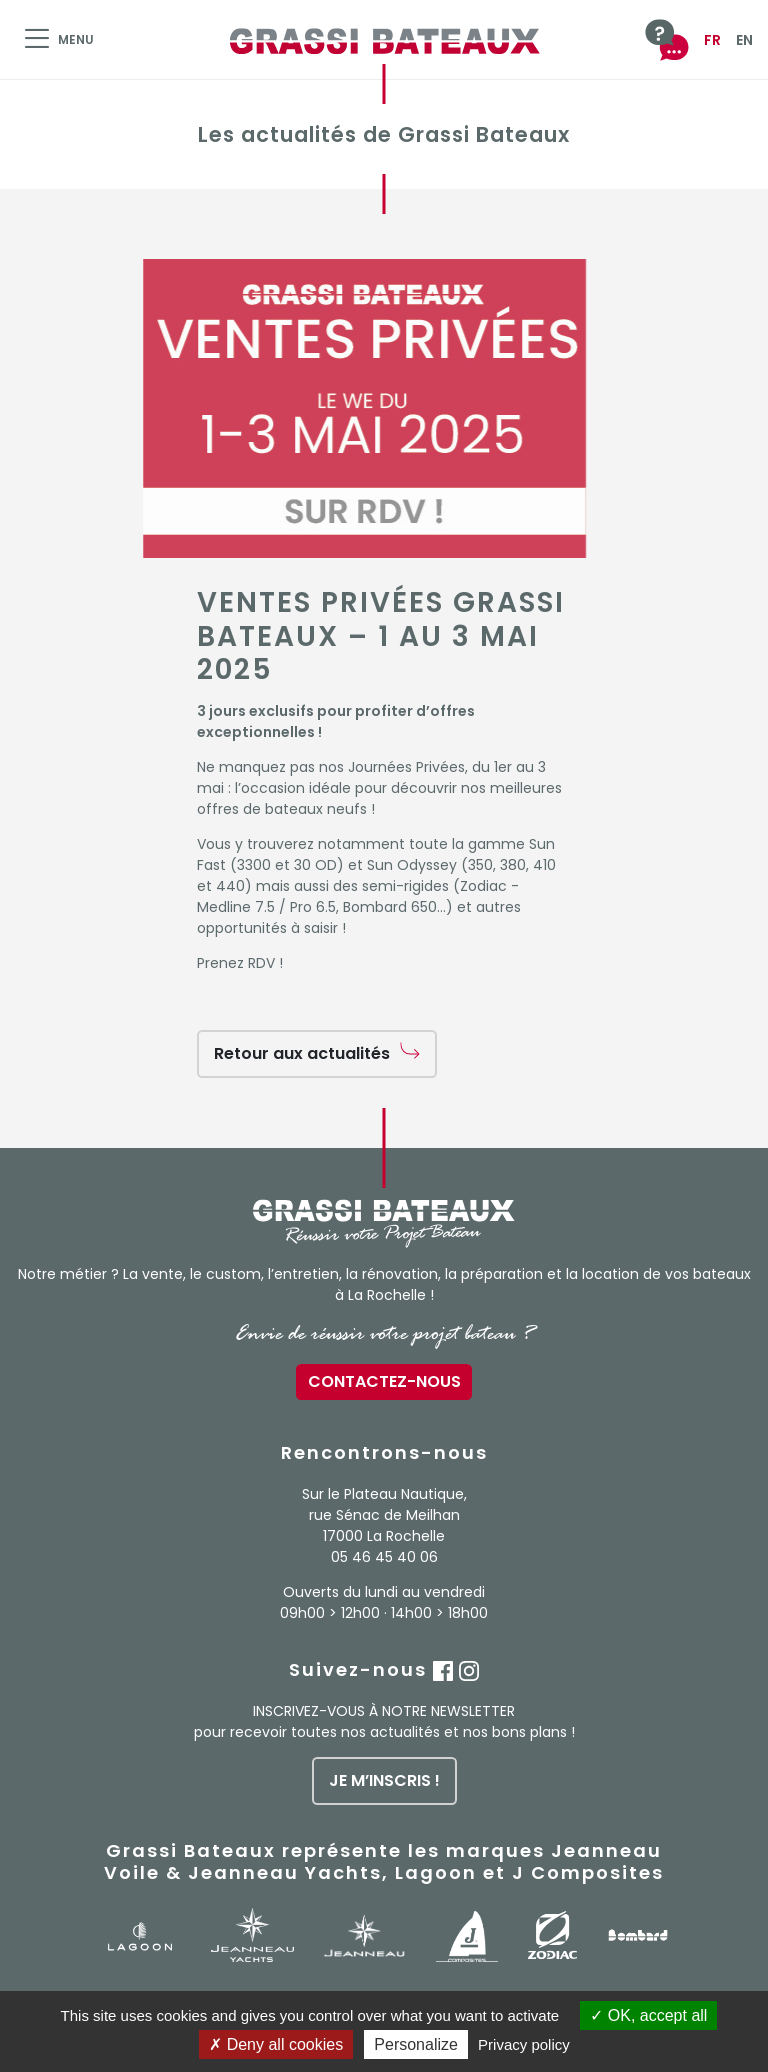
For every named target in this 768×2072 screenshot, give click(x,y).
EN (744, 40)
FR (712, 40)
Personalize (416, 2044)
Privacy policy (524, 2044)
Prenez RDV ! (240, 963)
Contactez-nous (384, 1381)
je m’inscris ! (384, 1780)
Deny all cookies (276, 2044)
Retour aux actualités (302, 1053)
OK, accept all (648, 2015)
